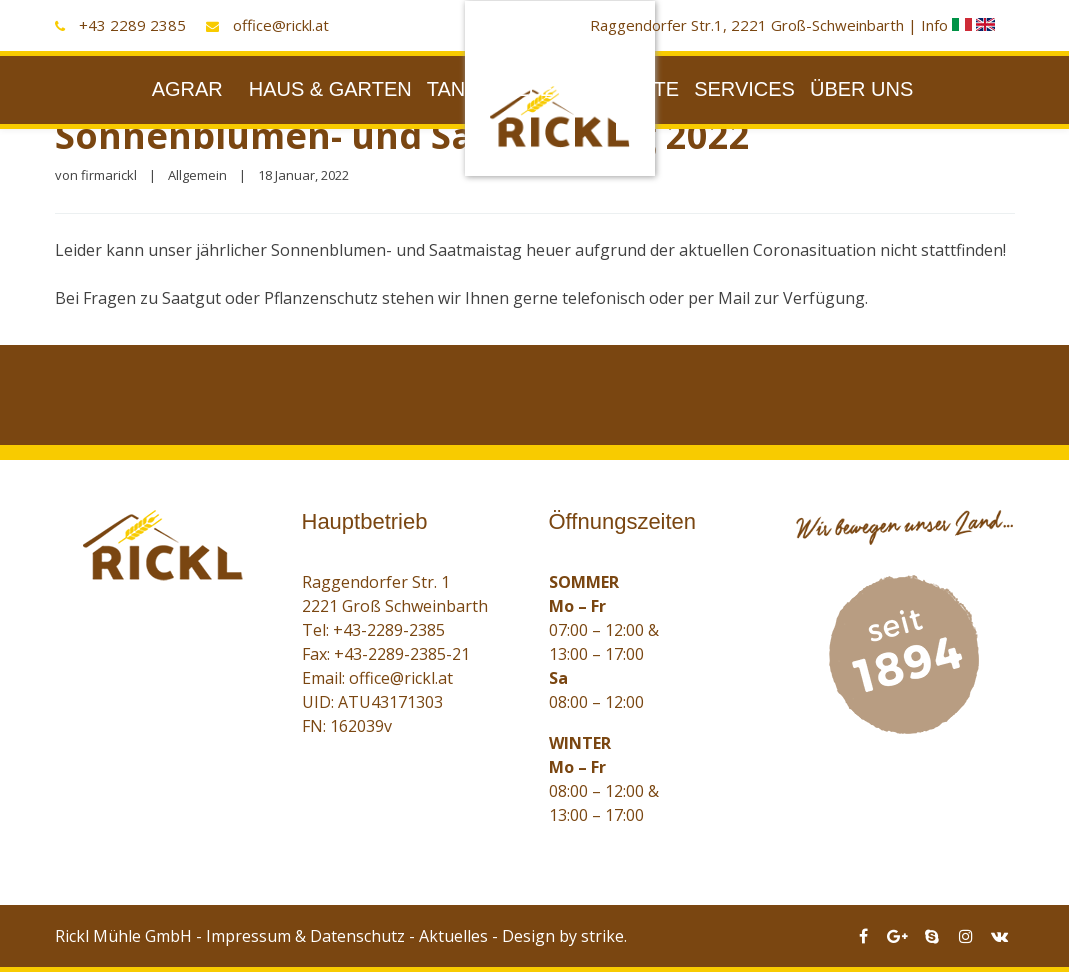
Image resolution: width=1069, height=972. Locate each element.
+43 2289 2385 (132, 25)
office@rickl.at (281, 25)
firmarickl (109, 175)
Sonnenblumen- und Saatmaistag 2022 (402, 135)
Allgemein (197, 175)
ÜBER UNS (861, 89)
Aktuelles (453, 936)
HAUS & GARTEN (330, 89)
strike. (604, 936)
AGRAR (187, 89)
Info (948, 25)
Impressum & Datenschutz (305, 936)
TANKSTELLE (490, 89)
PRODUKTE (623, 89)
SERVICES (744, 89)
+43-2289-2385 (389, 630)
